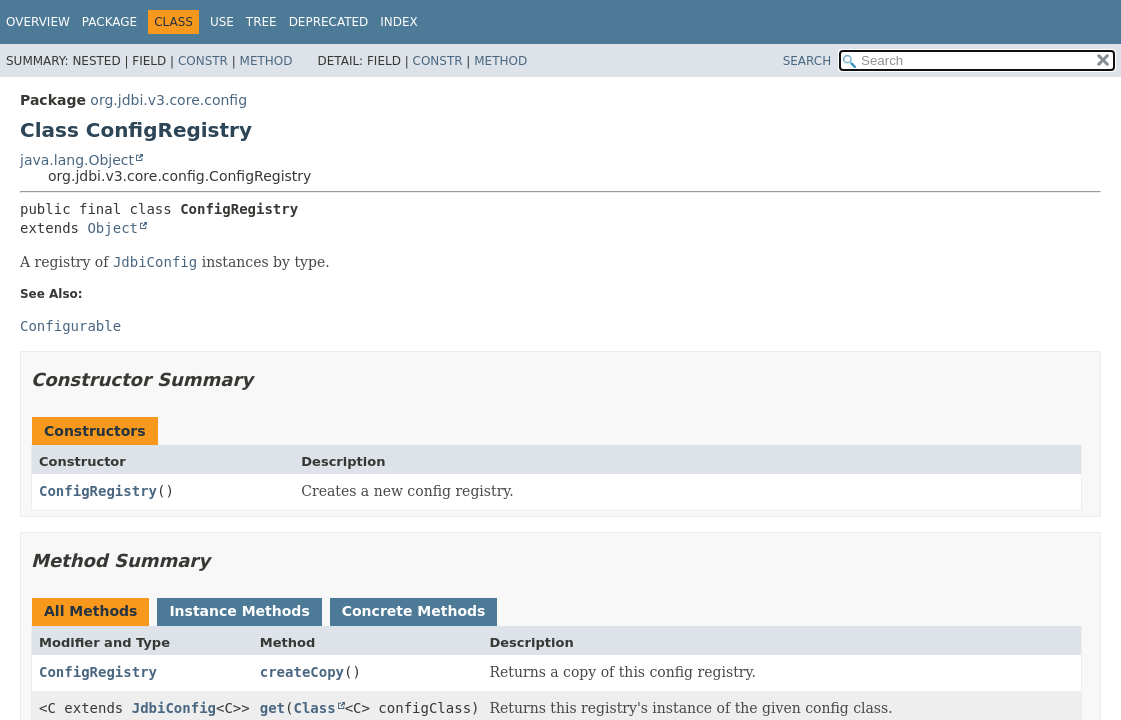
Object (112, 228)
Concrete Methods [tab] (414, 611)
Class (314, 708)
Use (222, 22)
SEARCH (807, 61)
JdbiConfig (174, 708)
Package (109, 22)
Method (266, 61)
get (272, 708)
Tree (261, 22)
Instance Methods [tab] (239, 611)
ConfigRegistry (98, 491)
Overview (38, 22)
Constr (203, 61)
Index (399, 22)
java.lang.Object (77, 160)
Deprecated (329, 22)
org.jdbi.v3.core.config (168, 100)
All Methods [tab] (90, 611)
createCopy (302, 672)
